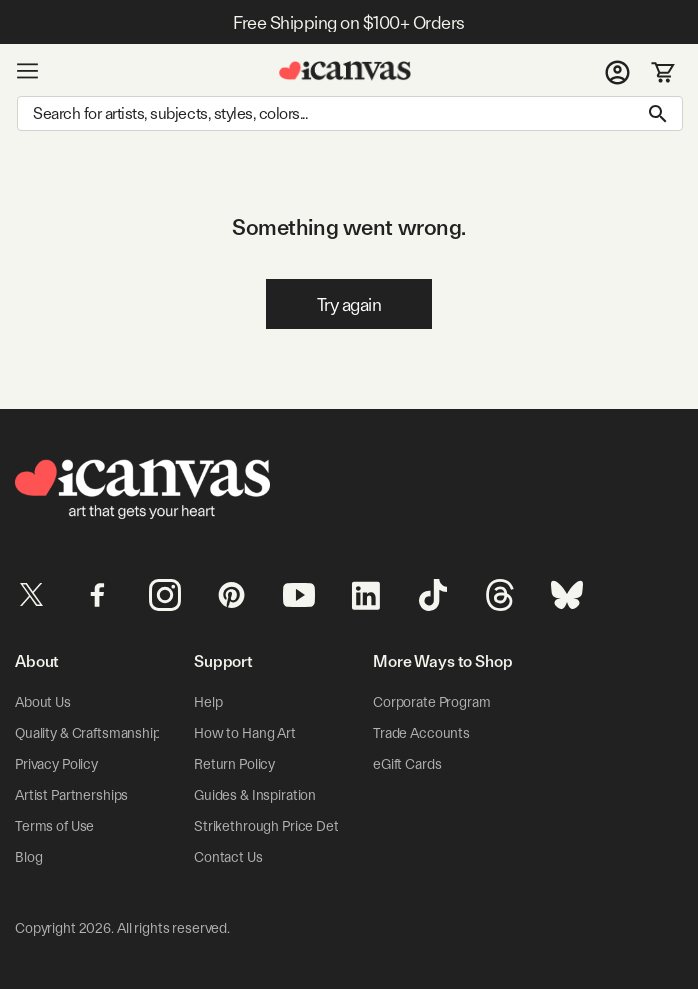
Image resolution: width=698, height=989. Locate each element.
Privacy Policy (56, 764)
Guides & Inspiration (255, 795)
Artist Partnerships (71, 795)
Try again (349, 304)
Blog (28, 857)
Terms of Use (54, 826)
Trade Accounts (421, 733)
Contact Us (228, 857)
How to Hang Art (245, 733)
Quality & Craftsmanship (88, 733)
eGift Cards (407, 764)
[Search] (350, 113)
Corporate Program (432, 702)
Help (208, 702)
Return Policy (234, 764)
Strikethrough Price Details (276, 826)
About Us (43, 702)
